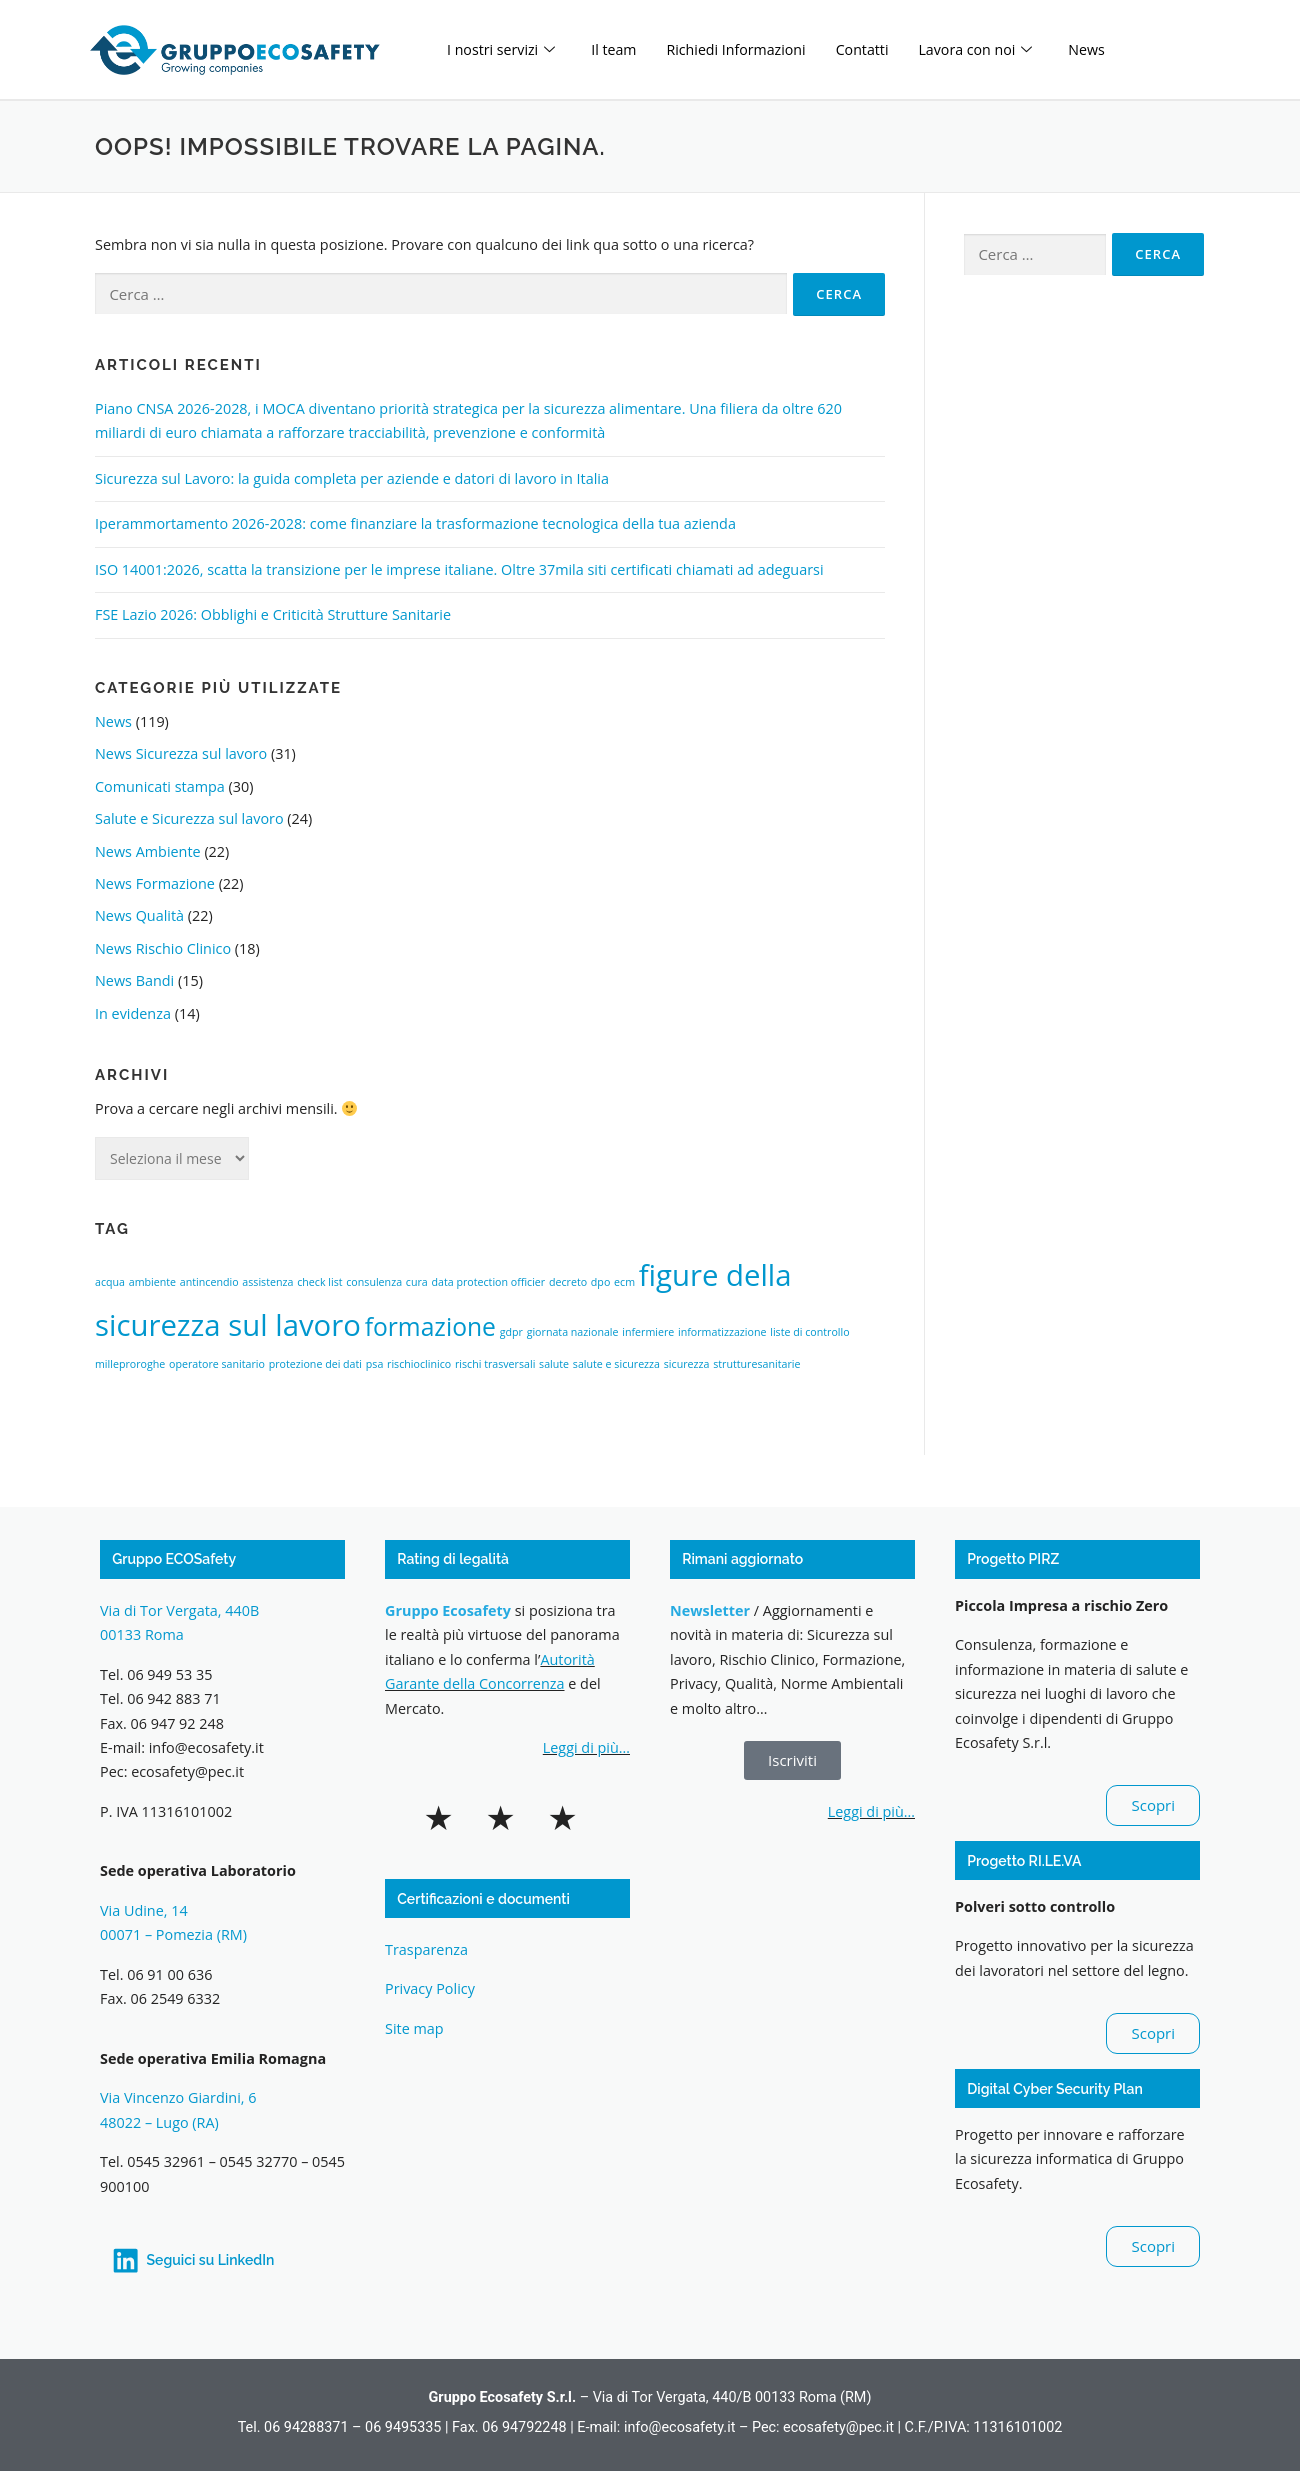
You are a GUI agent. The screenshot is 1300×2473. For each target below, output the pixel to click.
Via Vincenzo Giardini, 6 (180, 2097)
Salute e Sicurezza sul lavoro (189, 818)
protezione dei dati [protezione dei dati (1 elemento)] (315, 1364)
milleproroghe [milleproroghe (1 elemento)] (130, 1364)
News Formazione (155, 883)
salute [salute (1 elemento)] (554, 1364)
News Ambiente (148, 851)
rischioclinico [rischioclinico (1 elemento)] (419, 1364)
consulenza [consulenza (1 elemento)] (374, 1282)
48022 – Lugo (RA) (159, 2122)
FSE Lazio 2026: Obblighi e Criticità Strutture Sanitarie (273, 614)
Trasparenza (426, 1949)
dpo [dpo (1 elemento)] (600, 1282)
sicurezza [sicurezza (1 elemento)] (687, 1364)
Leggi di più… (586, 1747)
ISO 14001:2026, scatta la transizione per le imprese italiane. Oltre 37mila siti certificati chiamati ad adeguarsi (459, 569)
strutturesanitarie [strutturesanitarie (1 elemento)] (756, 1364)
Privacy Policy (430, 1988)
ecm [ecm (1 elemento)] (624, 1282)
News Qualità (139, 915)
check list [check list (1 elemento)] (319, 1282)
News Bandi (134, 980)
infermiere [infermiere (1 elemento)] (648, 1332)
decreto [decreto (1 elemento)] (568, 1282)
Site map (414, 2028)
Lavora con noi (996, 49)
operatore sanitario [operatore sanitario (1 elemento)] (217, 1364)
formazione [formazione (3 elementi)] (430, 1326)
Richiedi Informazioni (747, 49)
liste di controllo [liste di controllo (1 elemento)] (809, 1332)
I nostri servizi (503, 49)
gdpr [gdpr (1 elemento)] (511, 1332)
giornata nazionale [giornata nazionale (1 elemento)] (573, 1332)
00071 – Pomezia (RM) (173, 1934)
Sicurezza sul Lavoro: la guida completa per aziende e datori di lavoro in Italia (352, 478)
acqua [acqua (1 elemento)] (110, 1282)
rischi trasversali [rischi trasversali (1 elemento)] (495, 1364)
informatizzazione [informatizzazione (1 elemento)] (722, 1332)
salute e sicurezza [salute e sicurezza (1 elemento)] (616, 1364)
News (1112, 49)
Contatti (879, 49)
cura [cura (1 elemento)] (417, 1282)
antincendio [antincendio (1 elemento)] (209, 1282)
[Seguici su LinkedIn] (126, 2261)
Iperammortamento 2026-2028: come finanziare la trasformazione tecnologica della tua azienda (415, 523)
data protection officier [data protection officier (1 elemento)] (488, 1282)
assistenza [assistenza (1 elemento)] (267, 1282)
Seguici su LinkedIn (212, 2260)
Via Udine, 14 (144, 1910)
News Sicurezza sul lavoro (181, 753)
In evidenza (133, 1013)
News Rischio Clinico (163, 948)
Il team (620, 49)
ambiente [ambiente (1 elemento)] (152, 1282)
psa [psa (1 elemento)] (375, 1364)
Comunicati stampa (160, 786)
